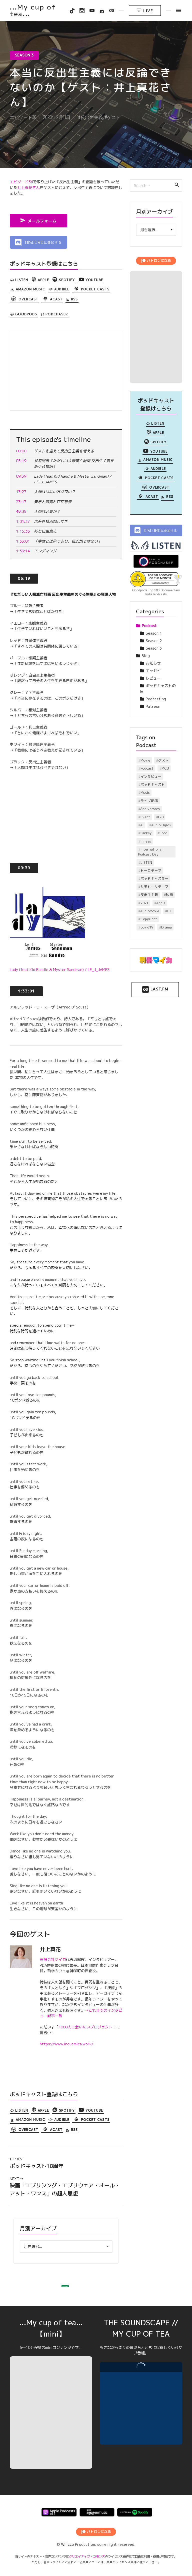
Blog (146, 655)
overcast (24, 298)
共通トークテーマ (154, 886)
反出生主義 (91, 117)
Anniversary (150, 808)
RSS (72, 299)
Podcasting (156, 699)
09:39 (21, 476)
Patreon (153, 706)
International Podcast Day (150, 852)
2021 (144, 902)
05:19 (21, 460)
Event (145, 817)
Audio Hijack (161, 825)
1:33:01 (23, 541)
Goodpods (23, 314)
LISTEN (19, 280)
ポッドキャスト (152, 784)
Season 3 (24, 55)
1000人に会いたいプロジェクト (85, 2027)
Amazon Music (27, 289)
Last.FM (155, 989)
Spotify (63, 279)
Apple (40, 279)
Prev (16, 2159)
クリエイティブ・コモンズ (87, 2556)
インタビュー (151, 776)
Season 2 (154, 640)
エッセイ (153, 670)
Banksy (146, 833)
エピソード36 (23, 117)
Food (164, 833)
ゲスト (113, 117)
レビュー (153, 678)
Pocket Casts (91, 288)
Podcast (149, 625)
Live (145, 10)
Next (16, 2178)
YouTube (90, 279)
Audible (58, 289)
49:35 (21, 511)
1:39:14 (23, 551)
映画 (169, 894)
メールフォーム (38, 221)
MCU (165, 768)
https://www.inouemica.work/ (67, 2044)
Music (145, 792)
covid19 (146, 927)
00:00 (21, 451)
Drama (166, 927)
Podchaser (54, 314)
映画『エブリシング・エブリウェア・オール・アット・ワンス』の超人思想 (65, 2189)
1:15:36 (23, 531)
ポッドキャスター (154, 878)
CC (169, 910)
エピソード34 (21, 181)
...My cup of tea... (33, 10)
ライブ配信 (149, 800)
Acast (52, 298)
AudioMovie (149, 910)
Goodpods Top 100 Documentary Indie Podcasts (156, 592)
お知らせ (153, 663)
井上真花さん (28, 187)
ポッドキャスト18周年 (37, 2166)
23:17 (21, 501)
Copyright (148, 918)
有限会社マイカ (53, 1959)
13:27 (21, 491)
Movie (145, 760)
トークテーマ (151, 870)
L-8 (161, 817)
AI (142, 825)
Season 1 (154, 633)
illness (145, 841)
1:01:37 (23, 521)
